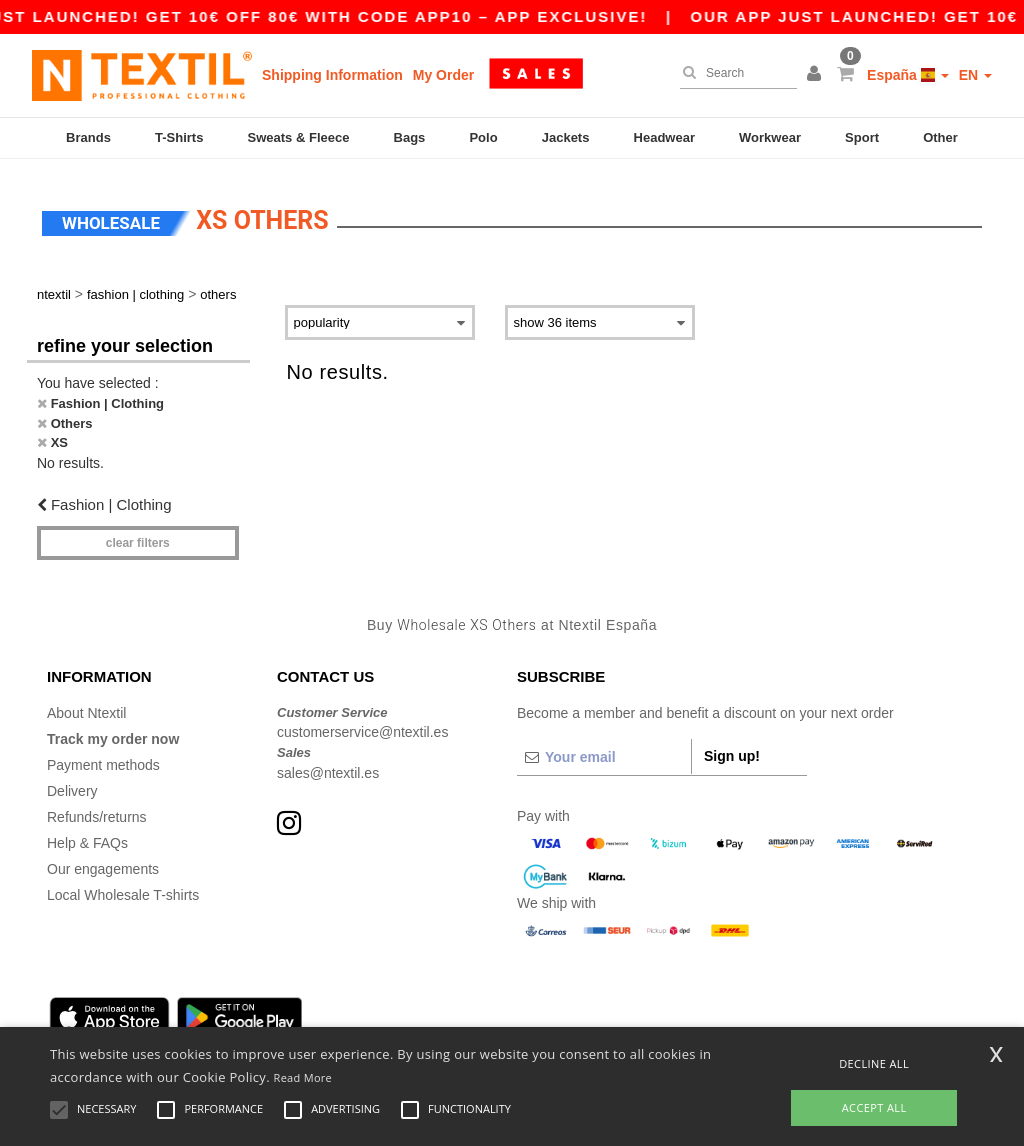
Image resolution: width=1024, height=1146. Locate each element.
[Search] (733, 73)
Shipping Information (332, 75)
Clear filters (138, 536)
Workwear (770, 137)
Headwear (664, 137)
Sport (862, 137)
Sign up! (732, 748)
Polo (483, 137)
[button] (817, 75)
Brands (88, 137)
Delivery (72, 783)
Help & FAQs (87, 835)
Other (940, 137)
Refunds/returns (97, 809)
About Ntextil (86, 705)
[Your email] (604, 749)
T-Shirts (179, 137)
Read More (303, 1077)
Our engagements (103, 861)
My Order (443, 75)
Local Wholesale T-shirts (123, 887)
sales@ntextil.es (328, 765)
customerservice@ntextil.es (362, 725)
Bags (410, 137)
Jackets (566, 137)
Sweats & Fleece (299, 137)
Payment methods (103, 757)
